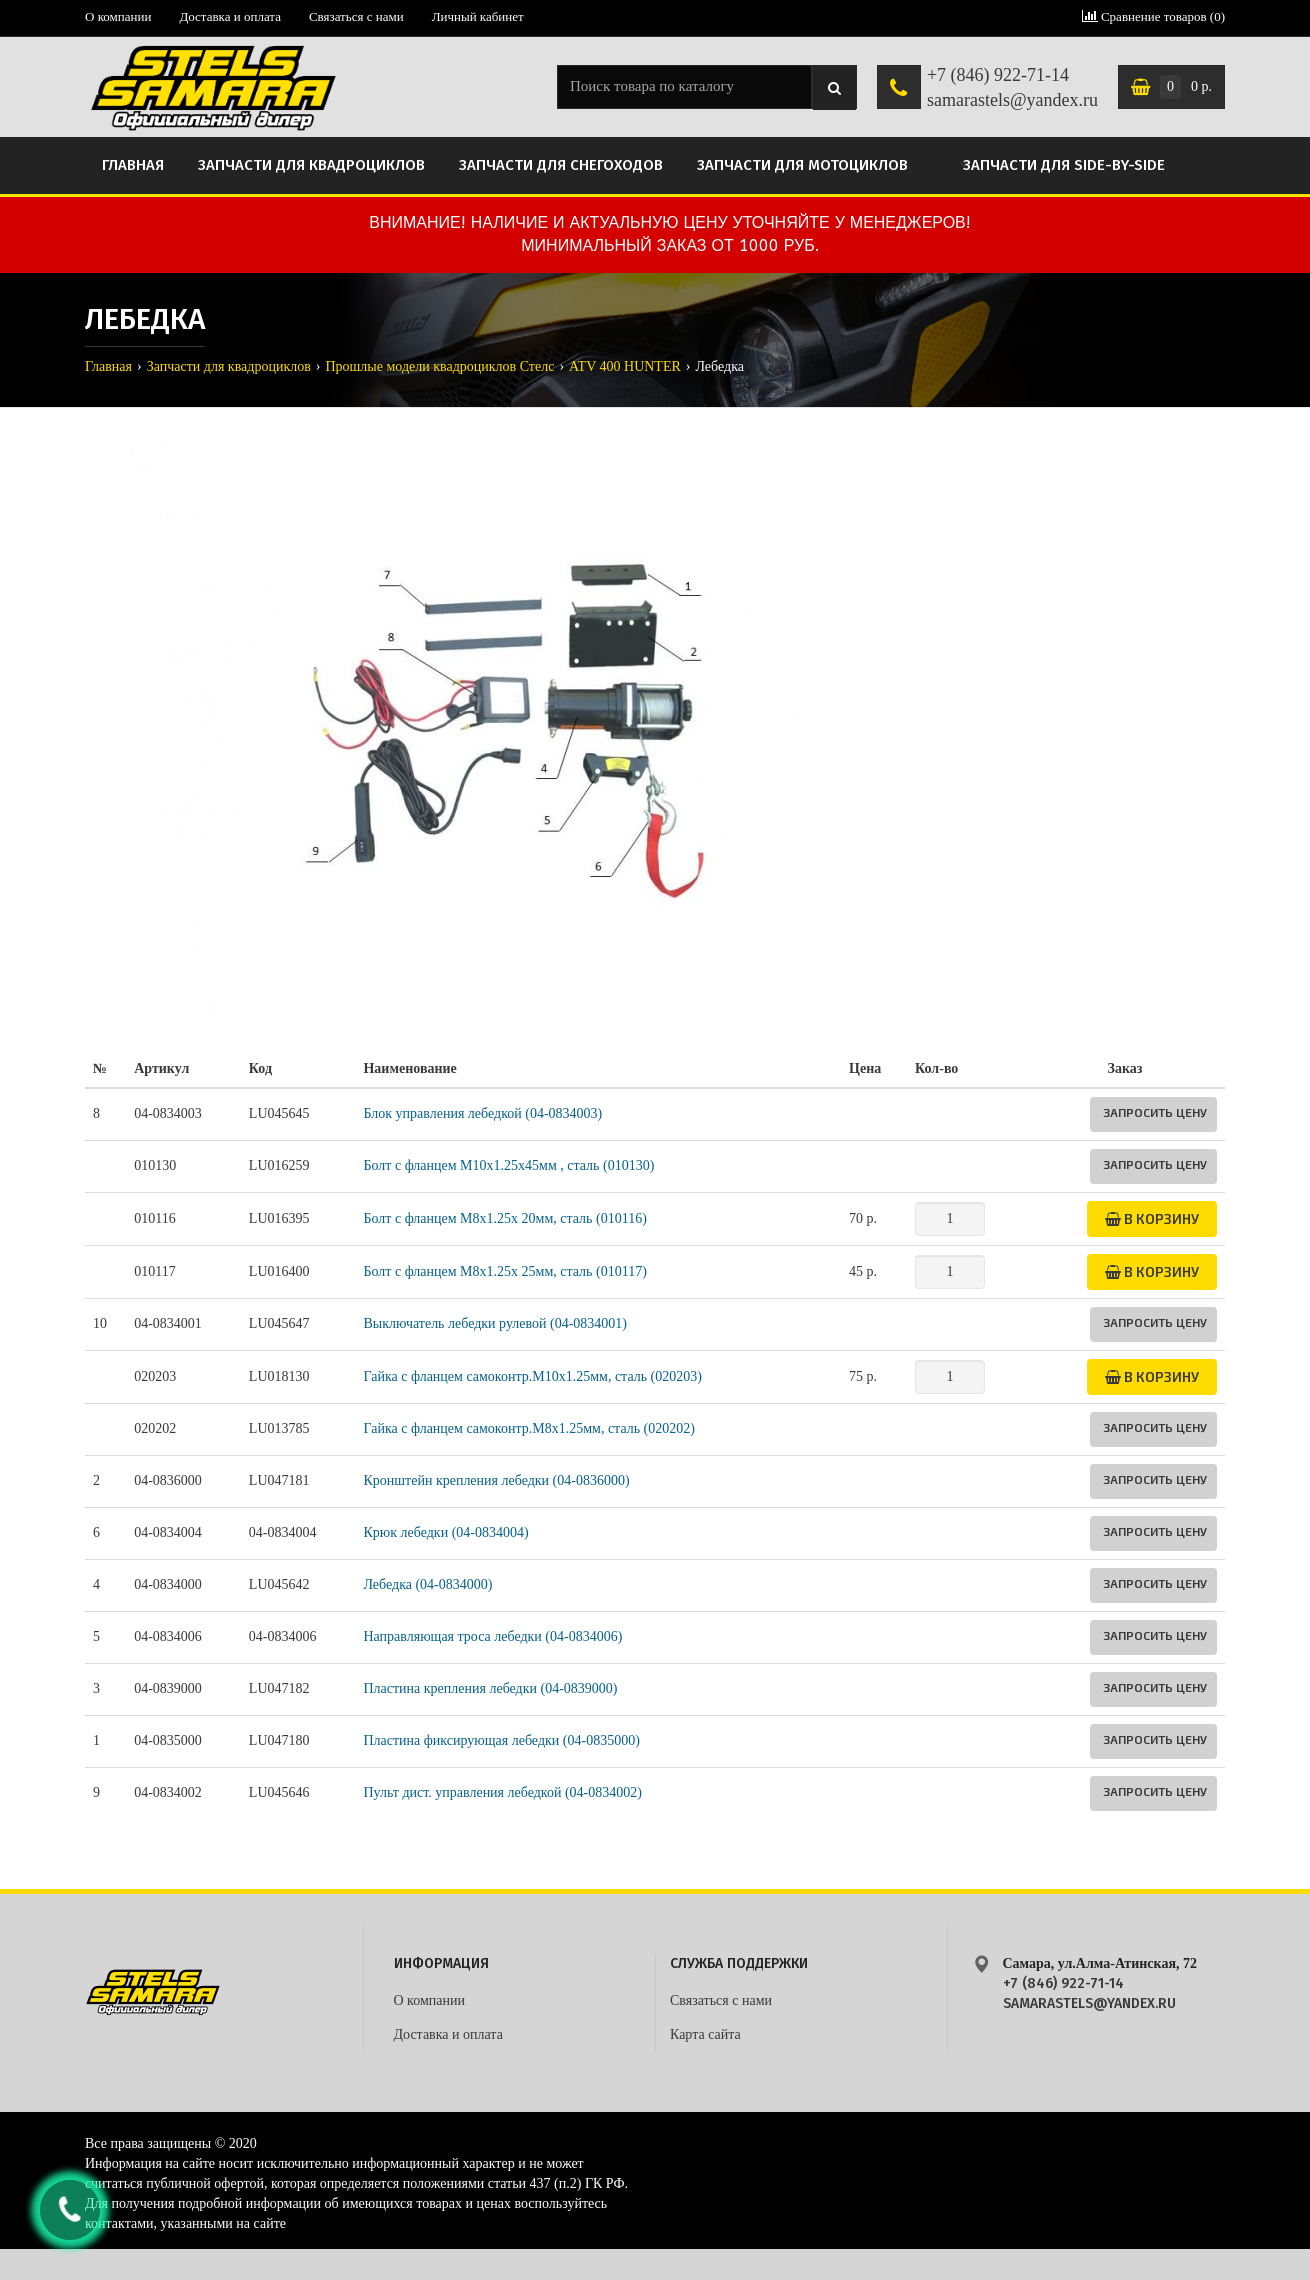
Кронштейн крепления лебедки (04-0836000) (496, 1480)
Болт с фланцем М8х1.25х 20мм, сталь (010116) (504, 1218)
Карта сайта (705, 2034)
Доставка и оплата (230, 16)
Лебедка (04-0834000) (427, 1584)
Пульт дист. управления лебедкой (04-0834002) (502, 1792)
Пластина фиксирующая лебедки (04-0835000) (501, 1740)
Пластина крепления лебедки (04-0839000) (490, 1688)
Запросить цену (1155, 1112)
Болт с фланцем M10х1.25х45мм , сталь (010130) (508, 1165)
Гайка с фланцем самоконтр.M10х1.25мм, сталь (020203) (532, 1376)
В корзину (1152, 1218)
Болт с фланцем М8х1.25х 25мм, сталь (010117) (504, 1271)
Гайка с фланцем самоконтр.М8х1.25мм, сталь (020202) (528, 1428)
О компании (118, 16)
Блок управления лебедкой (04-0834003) (482, 1113)
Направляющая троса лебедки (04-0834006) (492, 1636)
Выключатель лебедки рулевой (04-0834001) (495, 1323)
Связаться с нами (356, 16)
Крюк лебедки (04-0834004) (445, 1532)
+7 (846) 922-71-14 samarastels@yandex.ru (1012, 88)
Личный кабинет (478, 16)
